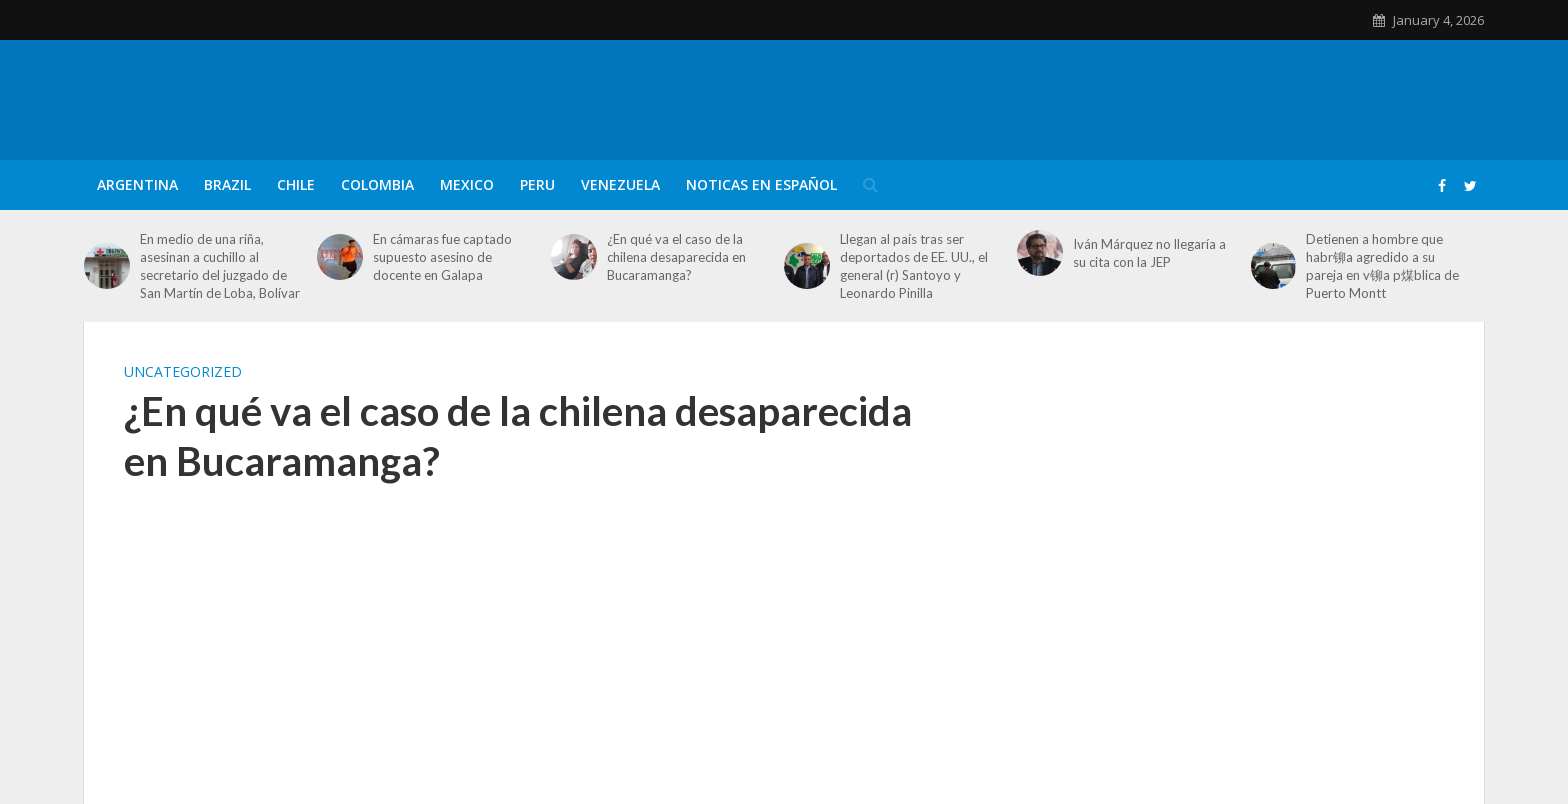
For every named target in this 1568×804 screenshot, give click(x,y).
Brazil (227, 184)
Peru (537, 184)
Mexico (467, 184)
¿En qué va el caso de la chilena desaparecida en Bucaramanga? (676, 257)
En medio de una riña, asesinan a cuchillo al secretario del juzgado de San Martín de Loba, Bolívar (220, 266)
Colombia (377, 184)
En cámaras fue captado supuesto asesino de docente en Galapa (442, 257)
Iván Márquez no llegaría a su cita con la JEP (1149, 253)
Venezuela (620, 184)
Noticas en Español (761, 184)
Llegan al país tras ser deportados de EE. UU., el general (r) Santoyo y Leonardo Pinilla (914, 266)
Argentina (137, 184)
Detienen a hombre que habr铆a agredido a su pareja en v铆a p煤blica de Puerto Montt (1382, 266)
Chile (296, 184)
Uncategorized (183, 371)
